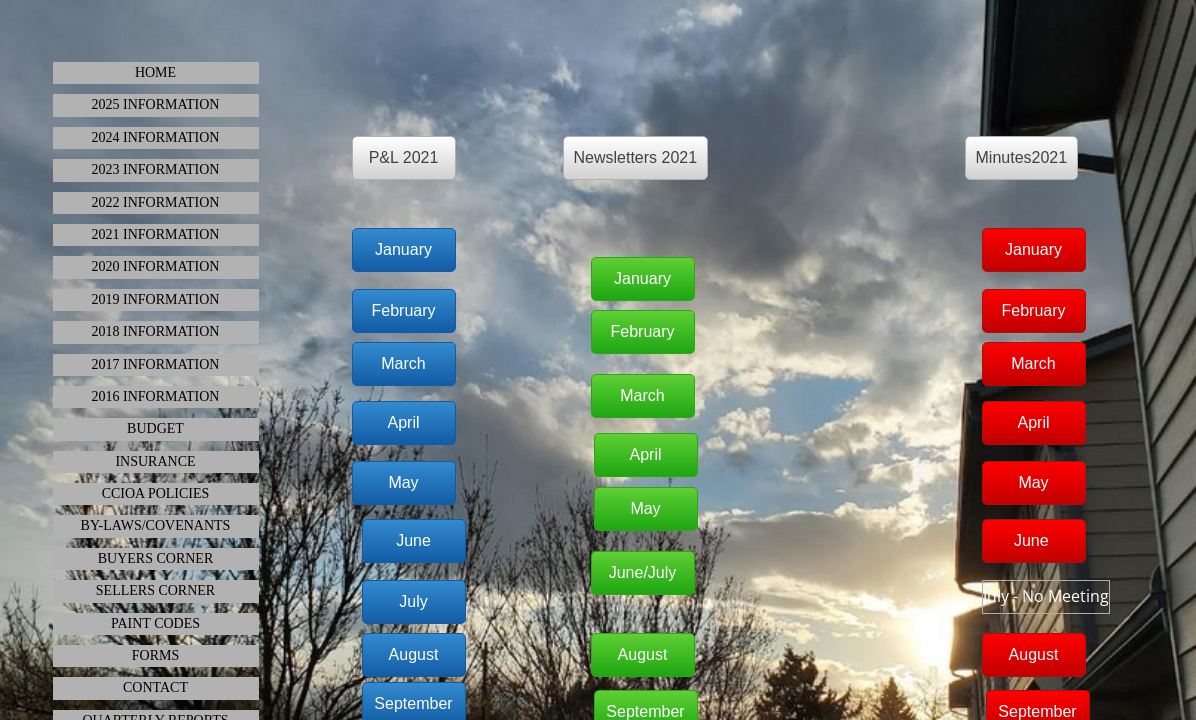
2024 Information (156, 137)
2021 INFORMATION (156, 234)
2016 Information (156, 396)
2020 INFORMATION (156, 266)
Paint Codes (155, 623)
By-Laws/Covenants (156, 525)
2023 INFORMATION (156, 169)
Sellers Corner (155, 590)
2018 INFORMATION (156, 331)
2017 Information (156, 364)
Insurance (155, 461)
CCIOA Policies (156, 493)
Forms (155, 655)
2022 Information (156, 202)
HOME (155, 72)
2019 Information (156, 299)
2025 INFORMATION (156, 104)
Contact (155, 687)
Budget (155, 428)
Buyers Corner (156, 558)
